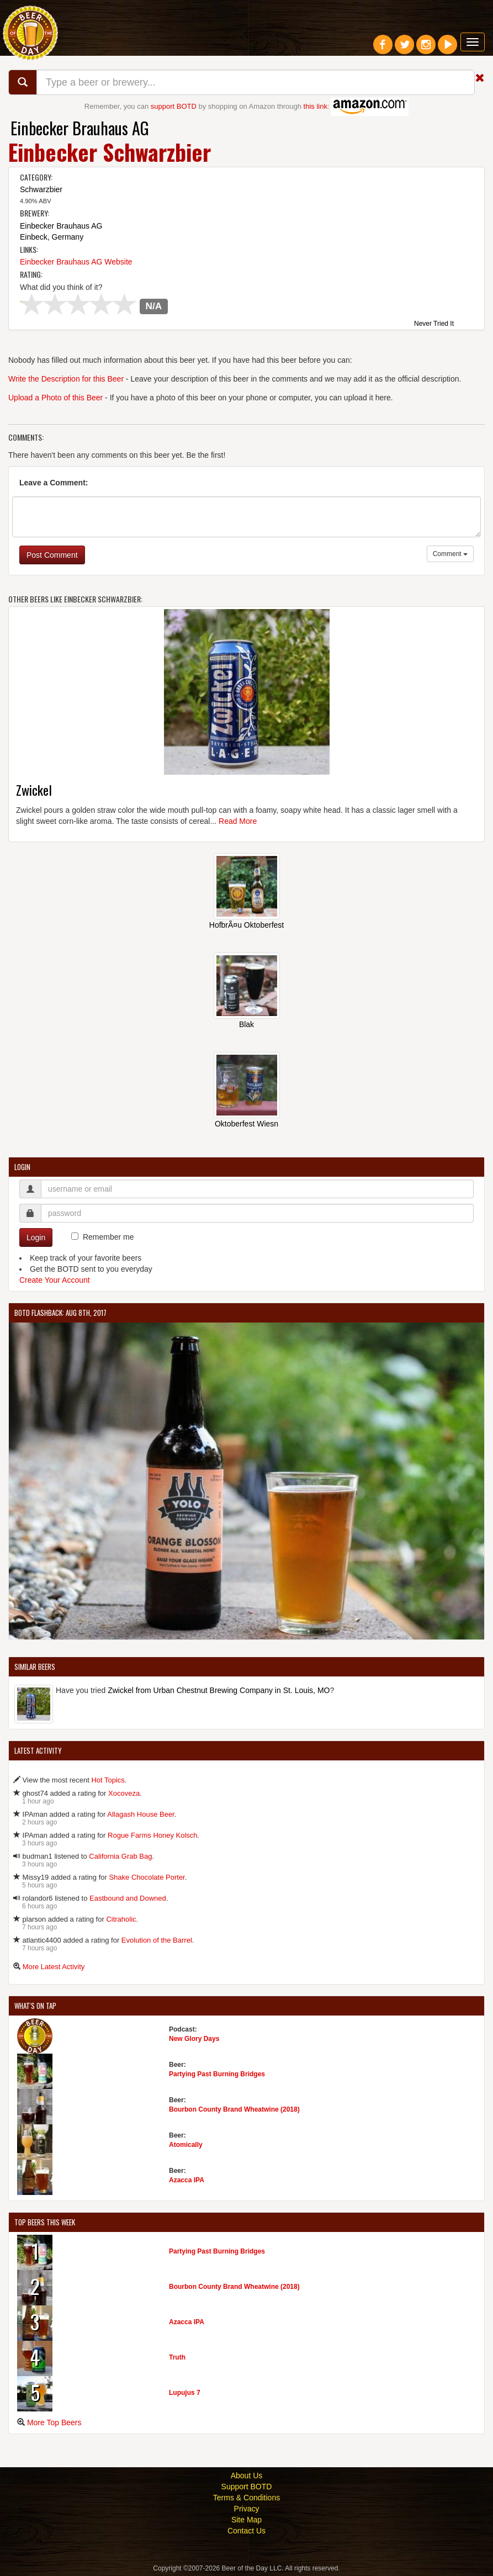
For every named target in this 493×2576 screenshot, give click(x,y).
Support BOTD (246, 2486)
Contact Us (246, 2530)
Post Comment (52, 555)
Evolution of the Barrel (156, 1940)
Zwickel (34, 790)
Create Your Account (54, 1280)
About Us (247, 2475)
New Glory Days (194, 2039)
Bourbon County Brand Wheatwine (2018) (234, 2109)
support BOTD (174, 106)
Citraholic (121, 1919)
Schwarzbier (41, 189)
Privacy (246, 2508)
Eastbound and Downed (127, 1898)
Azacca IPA (186, 2180)
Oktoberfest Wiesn (246, 1123)
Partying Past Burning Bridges (217, 2074)
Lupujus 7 (184, 2393)
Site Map (246, 2519)
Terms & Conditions (246, 2497)
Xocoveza (124, 1793)
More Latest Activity (54, 1967)
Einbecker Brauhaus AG (79, 127)
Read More (238, 821)
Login (35, 1237)
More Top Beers (54, 2422)
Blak (246, 1024)
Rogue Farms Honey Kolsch (153, 1835)
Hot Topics (107, 1780)
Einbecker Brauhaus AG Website (76, 261)
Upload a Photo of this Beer (55, 397)
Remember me (108, 1237)
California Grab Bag (120, 1856)
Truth (177, 2357)
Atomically (186, 2145)
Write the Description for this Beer (66, 378)
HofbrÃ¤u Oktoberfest (246, 925)
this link (315, 106)
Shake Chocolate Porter (146, 1877)
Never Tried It (434, 324)
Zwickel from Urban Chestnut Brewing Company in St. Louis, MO (219, 1690)
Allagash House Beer (140, 1814)
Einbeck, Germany (51, 236)
